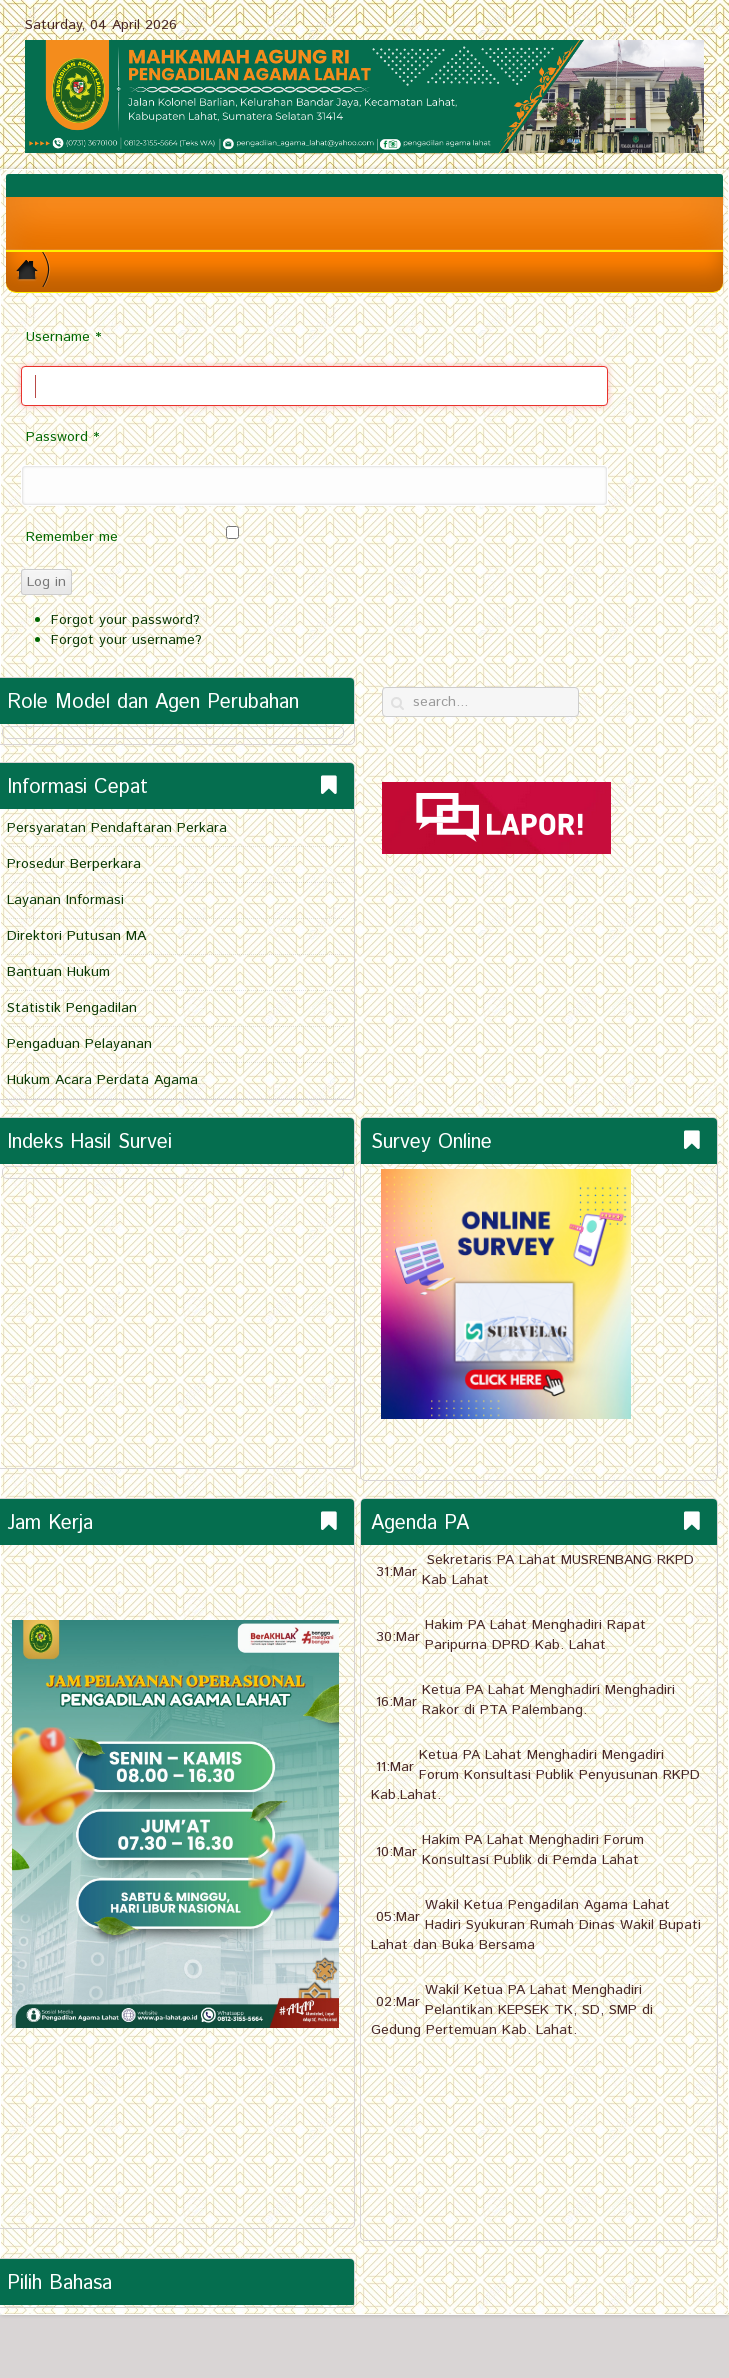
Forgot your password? (125, 620)
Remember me (72, 537)
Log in (46, 582)
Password (62, 437)
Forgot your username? (126, 640)
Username (63, 337)
